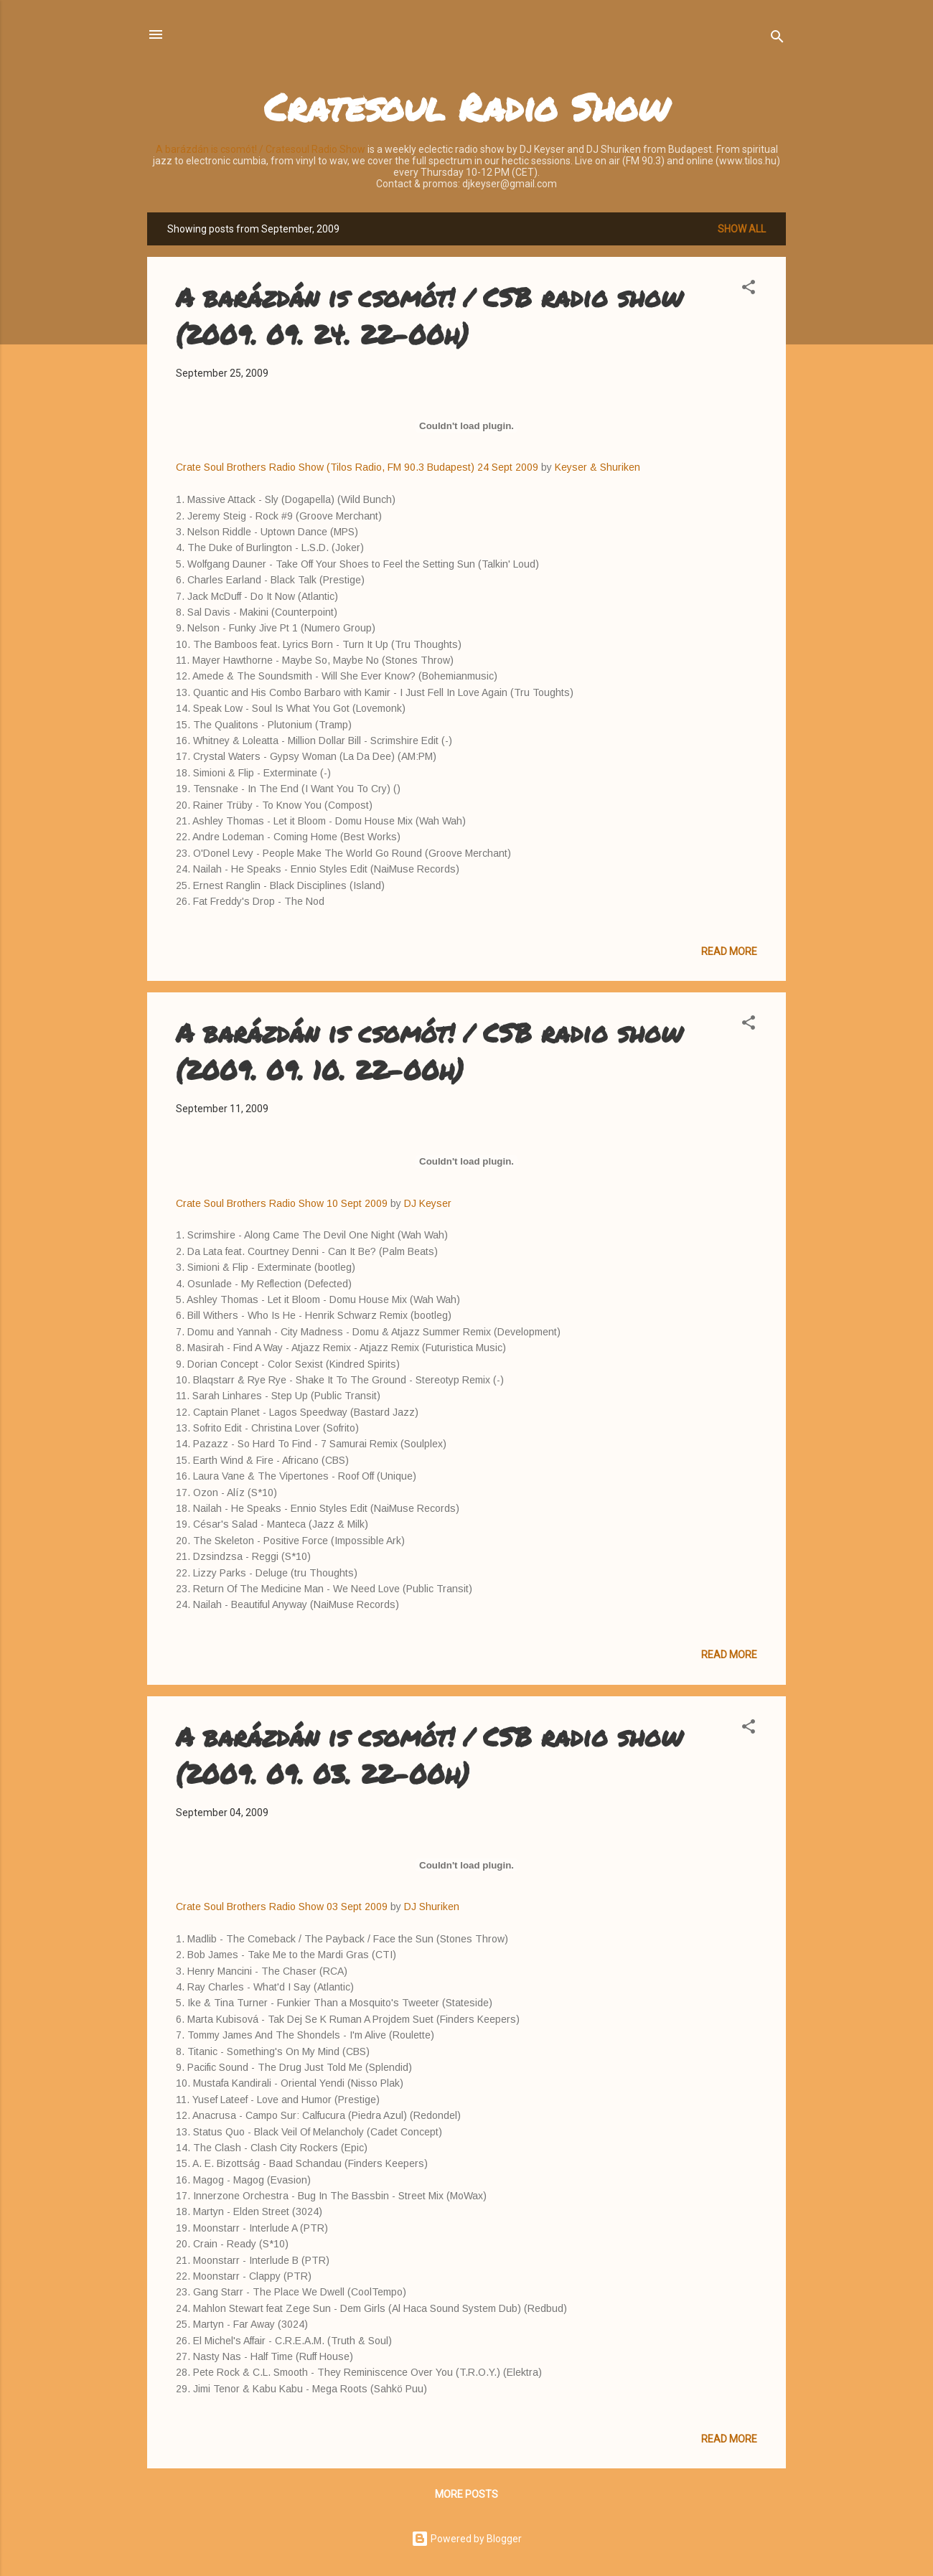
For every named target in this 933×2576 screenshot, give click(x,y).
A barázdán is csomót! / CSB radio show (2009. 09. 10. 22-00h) (429, 1051)
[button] (748, 289)
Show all (742, 229)
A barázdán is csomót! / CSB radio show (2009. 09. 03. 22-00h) (429, 1755)
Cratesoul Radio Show (466, 106)
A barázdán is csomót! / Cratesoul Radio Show (260, 149)
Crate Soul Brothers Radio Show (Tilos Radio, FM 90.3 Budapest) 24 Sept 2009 (357, 467)
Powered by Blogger (466, 2538)
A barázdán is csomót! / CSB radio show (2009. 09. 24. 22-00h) (429, 315)
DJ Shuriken (431, 1906)
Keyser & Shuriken (597, 467)
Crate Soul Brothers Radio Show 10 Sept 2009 (282, 1203)
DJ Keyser (427, 1203)
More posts (466, 2494)
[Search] (777, 39)
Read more (729, 951)
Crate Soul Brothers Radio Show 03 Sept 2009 (283, 1906)
